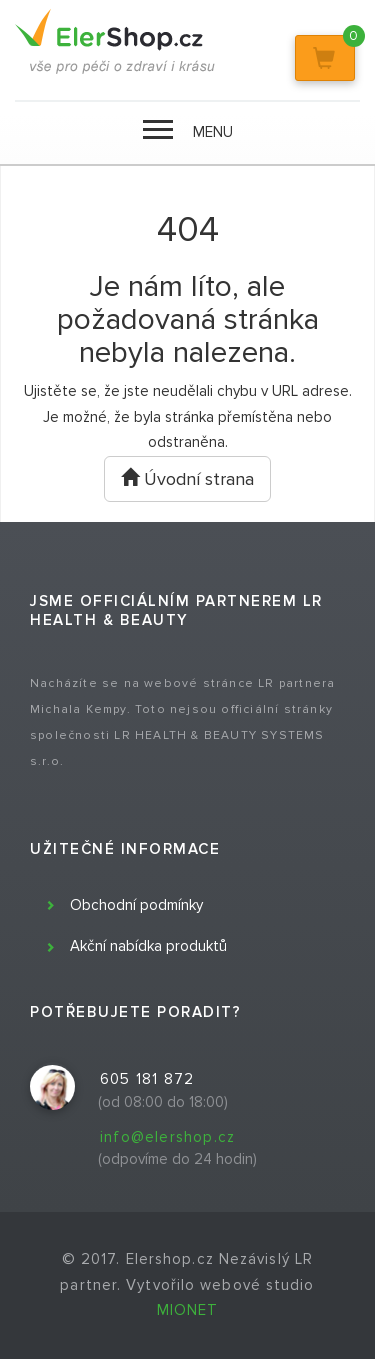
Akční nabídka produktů (148, 946)
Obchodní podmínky (136, 905)
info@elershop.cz (167, 1137)
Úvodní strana (187, 479)
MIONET (188, 1310)
